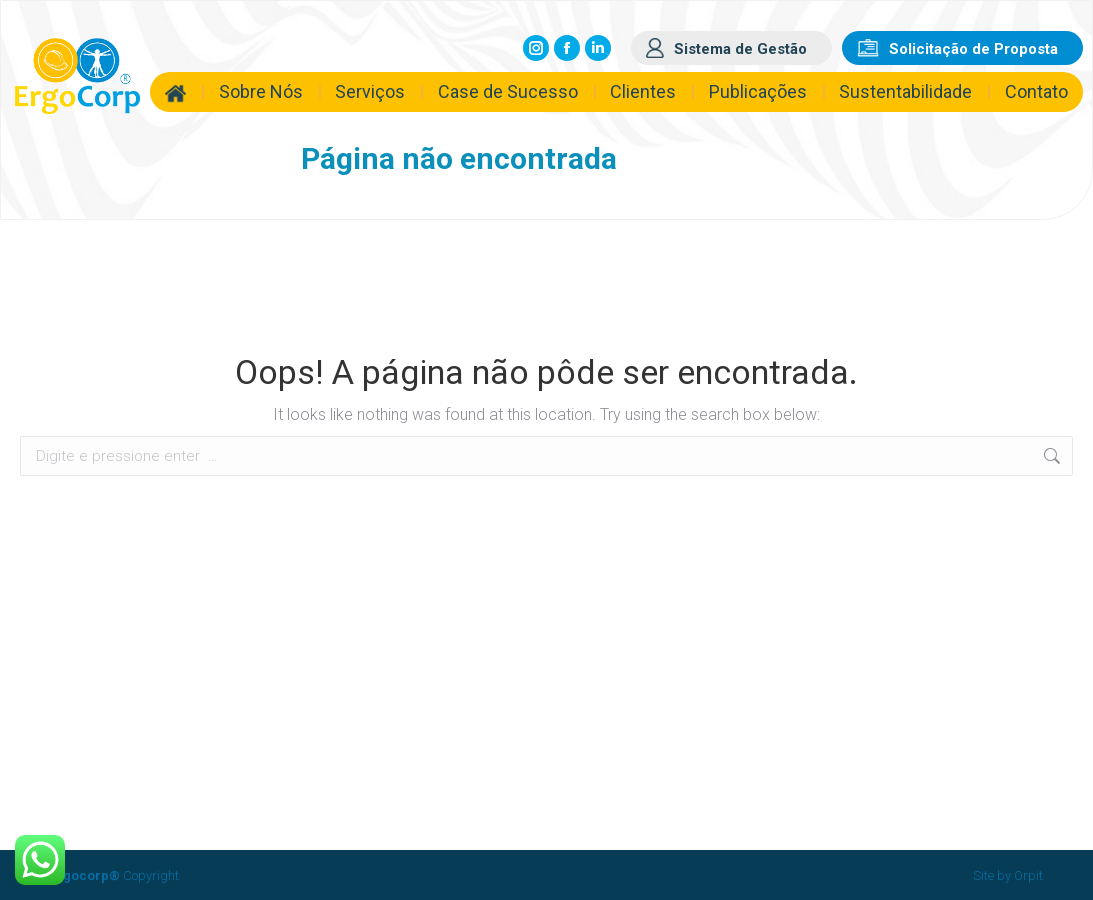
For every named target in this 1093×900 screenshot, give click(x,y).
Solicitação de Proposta (973, 49)
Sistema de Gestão (740, 49)
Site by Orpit (1008, 875)
